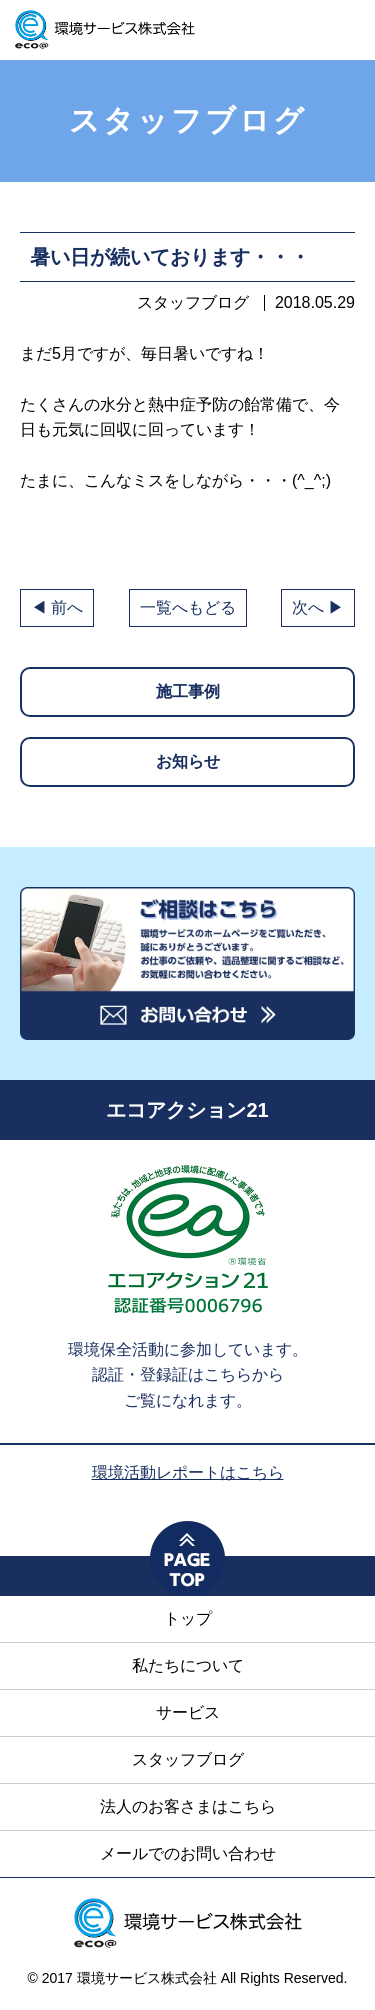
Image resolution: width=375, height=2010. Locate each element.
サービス (188, 1712)
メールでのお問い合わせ (188, 1853)
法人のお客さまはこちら (188, 1806)
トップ (188, 1618)
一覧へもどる (188, 607)
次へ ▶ (318, 607)
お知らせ (188, 761)
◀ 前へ (57, 607)
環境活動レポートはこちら (188, 1472)
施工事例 (188, 691)
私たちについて (188, 1665)
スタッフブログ (188, 1759)
